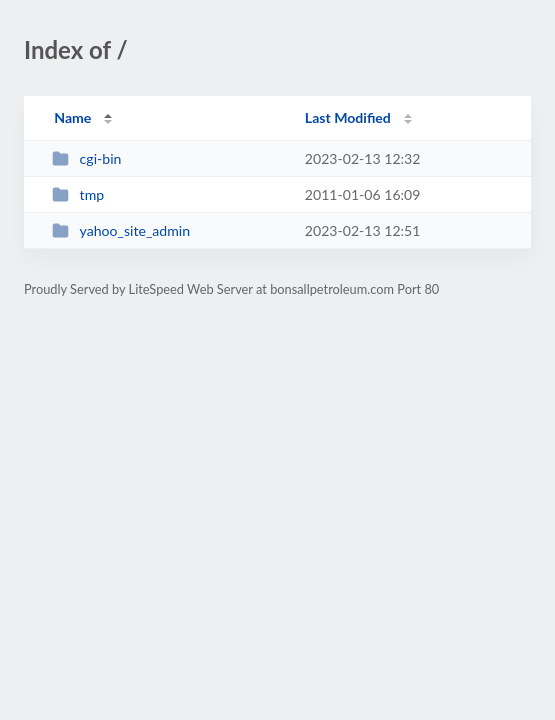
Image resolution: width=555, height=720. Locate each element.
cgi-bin (86, 158)
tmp (78, 194)
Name (72, 117)
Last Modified (348, 117)
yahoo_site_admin (121, 230)
